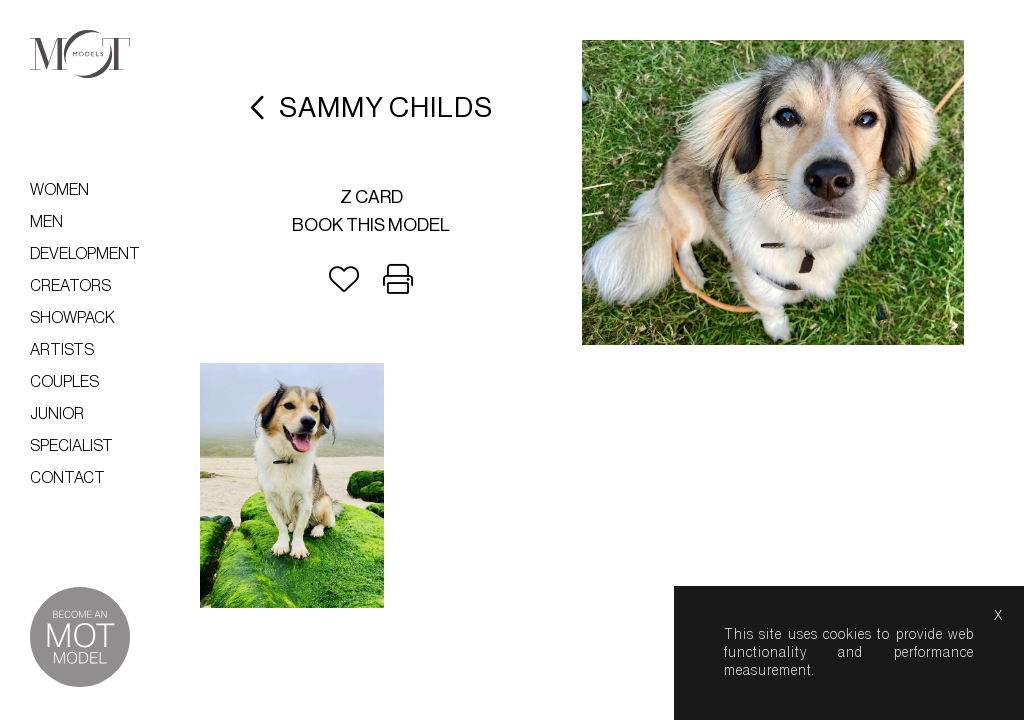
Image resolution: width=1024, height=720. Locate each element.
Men (46, 222)
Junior (57, 414)
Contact (67, 478)
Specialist (71, 446)
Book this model (371, 225)
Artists (62, 350)
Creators (70, 286)
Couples (64, 382)
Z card (371, 197)
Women (59, 190)
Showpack (72, 318)
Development (85, 254)
